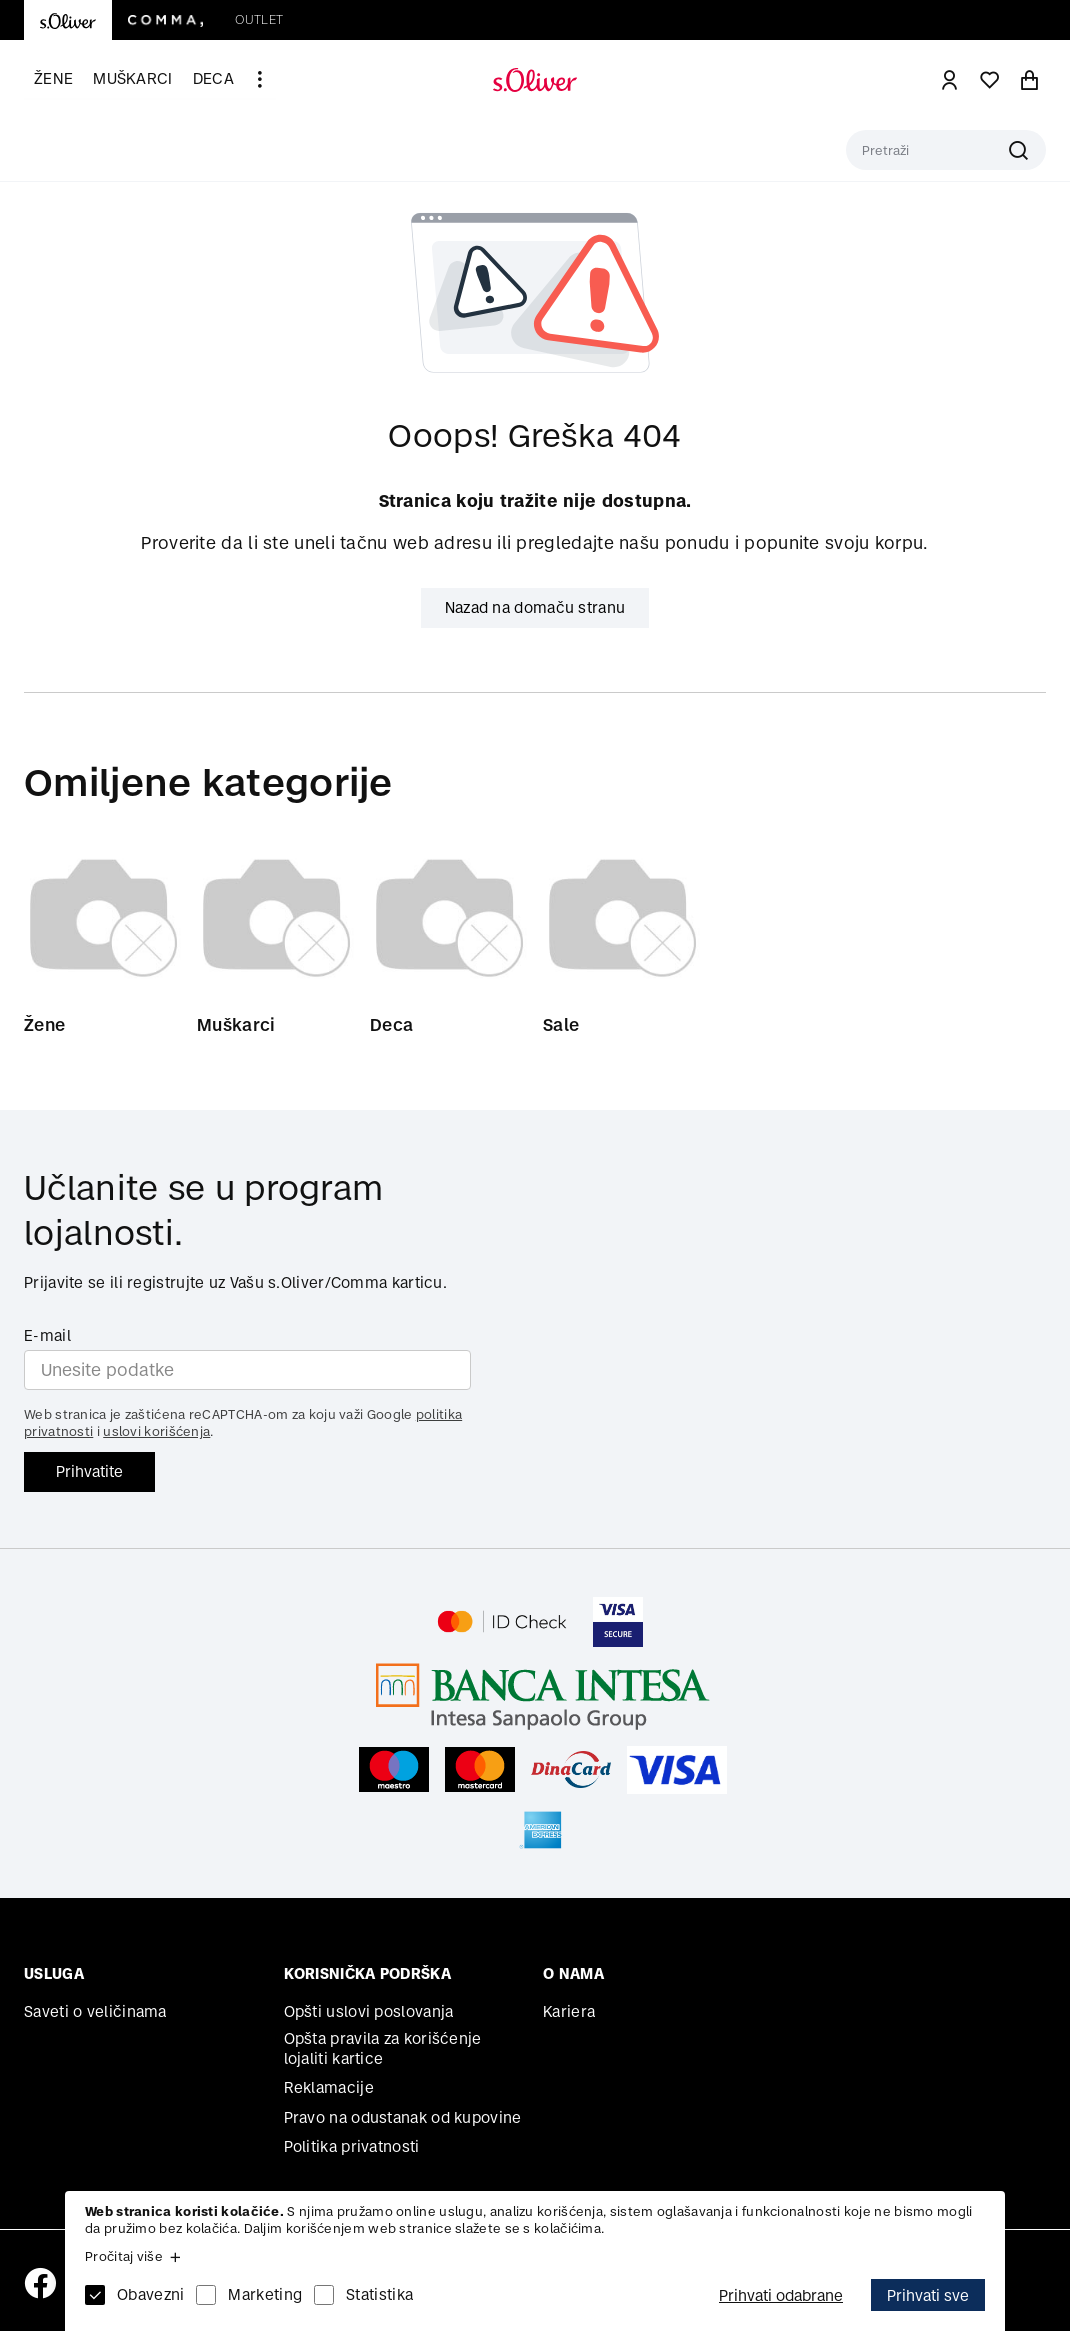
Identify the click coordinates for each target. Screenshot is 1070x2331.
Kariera (569, 2011)
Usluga (54, 1973)
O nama (573, 1973)
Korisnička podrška (367, 1973)
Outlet (259, 19)
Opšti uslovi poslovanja (369, 2011)
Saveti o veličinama (95, 2011)
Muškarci (132, 78)
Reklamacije (329, 2087)
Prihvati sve (928, 2295)
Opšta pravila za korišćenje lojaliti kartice (383, 2048)
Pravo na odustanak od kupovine (403, 2117)
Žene (53, 78)
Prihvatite (89, 1471)
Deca (213, 78)
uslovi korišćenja (156, 1431)
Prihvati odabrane (781, 2295)
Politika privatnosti (352, 2147)
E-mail (47, 1335)
